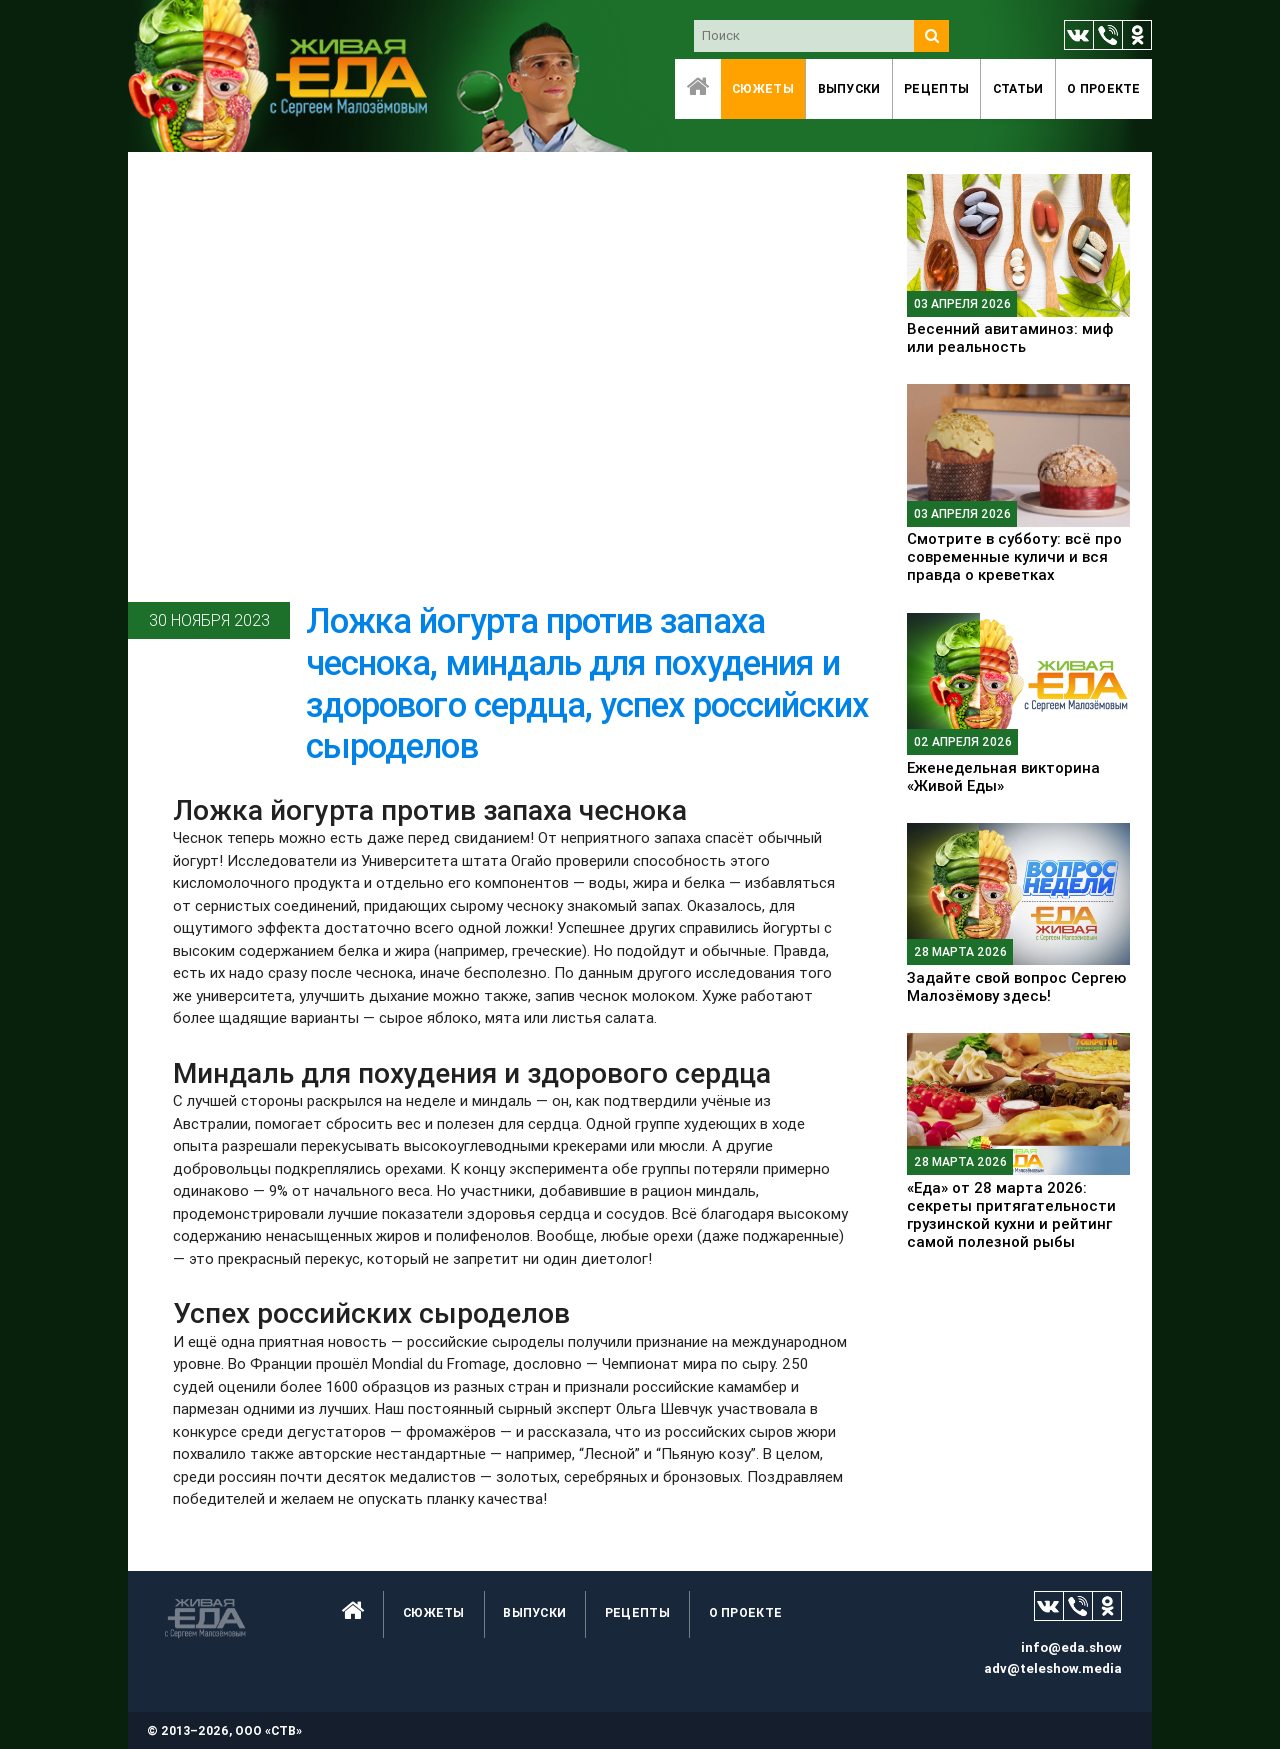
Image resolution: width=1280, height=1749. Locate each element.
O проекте (1104, 88)
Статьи (1018, 88)
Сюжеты (763, 88)
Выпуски (849, 88)
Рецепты (936, 88)
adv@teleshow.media (1053, 1668)
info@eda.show (1071, 1647)
